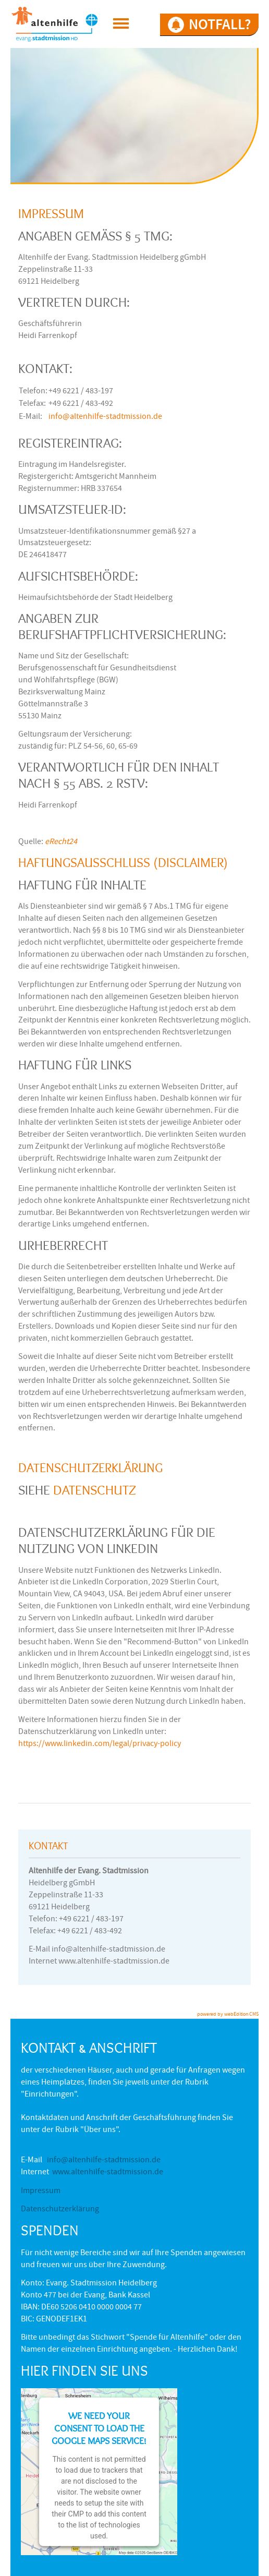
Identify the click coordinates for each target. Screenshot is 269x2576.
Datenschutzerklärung (60, 2210)
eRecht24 (61, 842)
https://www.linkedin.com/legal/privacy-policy (99, 1744)
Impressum (40, 2191)
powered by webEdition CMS (228, 2015)
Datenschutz (94, 1490)
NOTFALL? (220, 24)
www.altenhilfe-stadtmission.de (107, 2172)
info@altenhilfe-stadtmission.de (105, 417)
